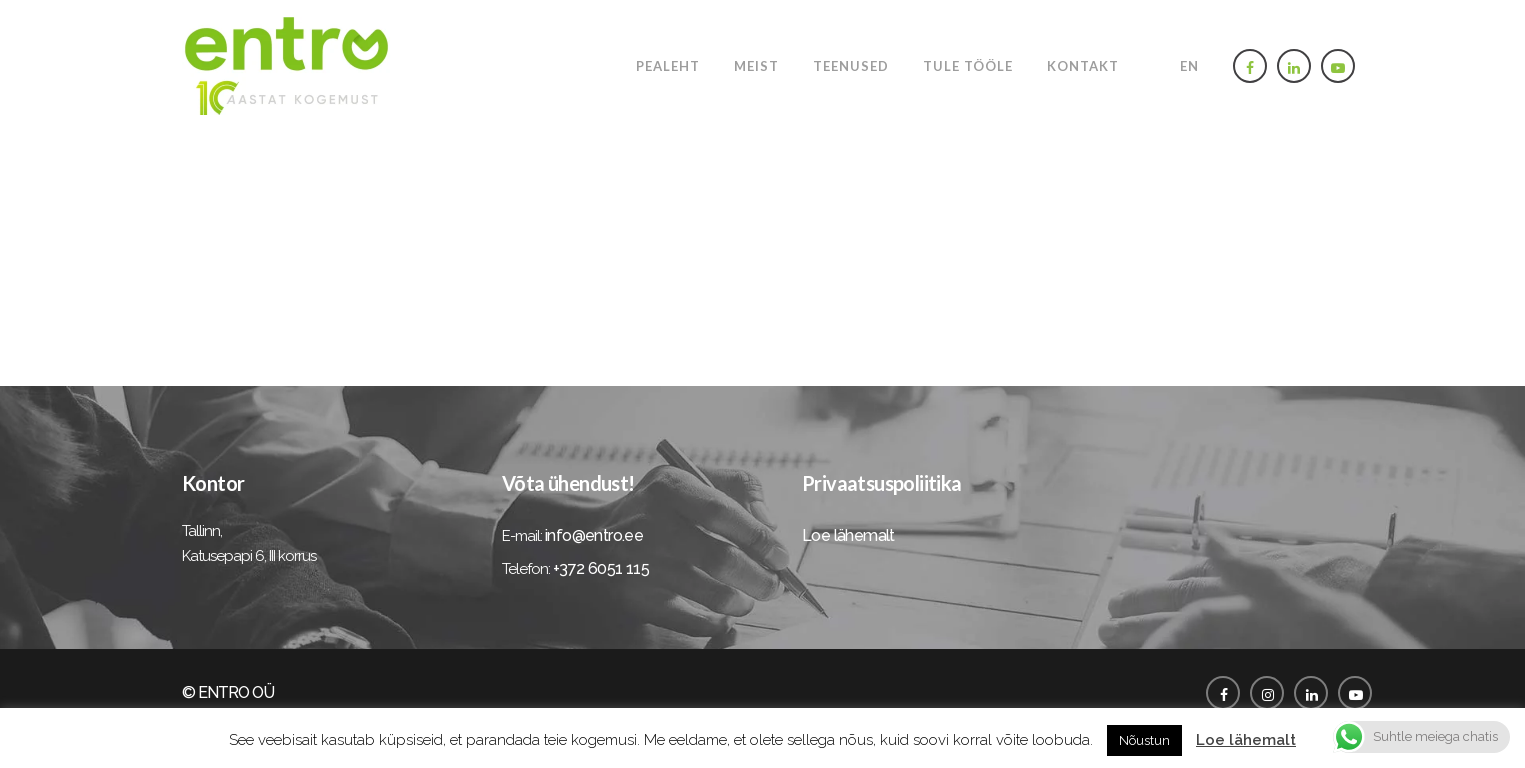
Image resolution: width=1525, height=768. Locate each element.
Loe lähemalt (848, 535)
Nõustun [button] (1144, 740)
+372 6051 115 (601, 568)
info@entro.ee (594, 535)
